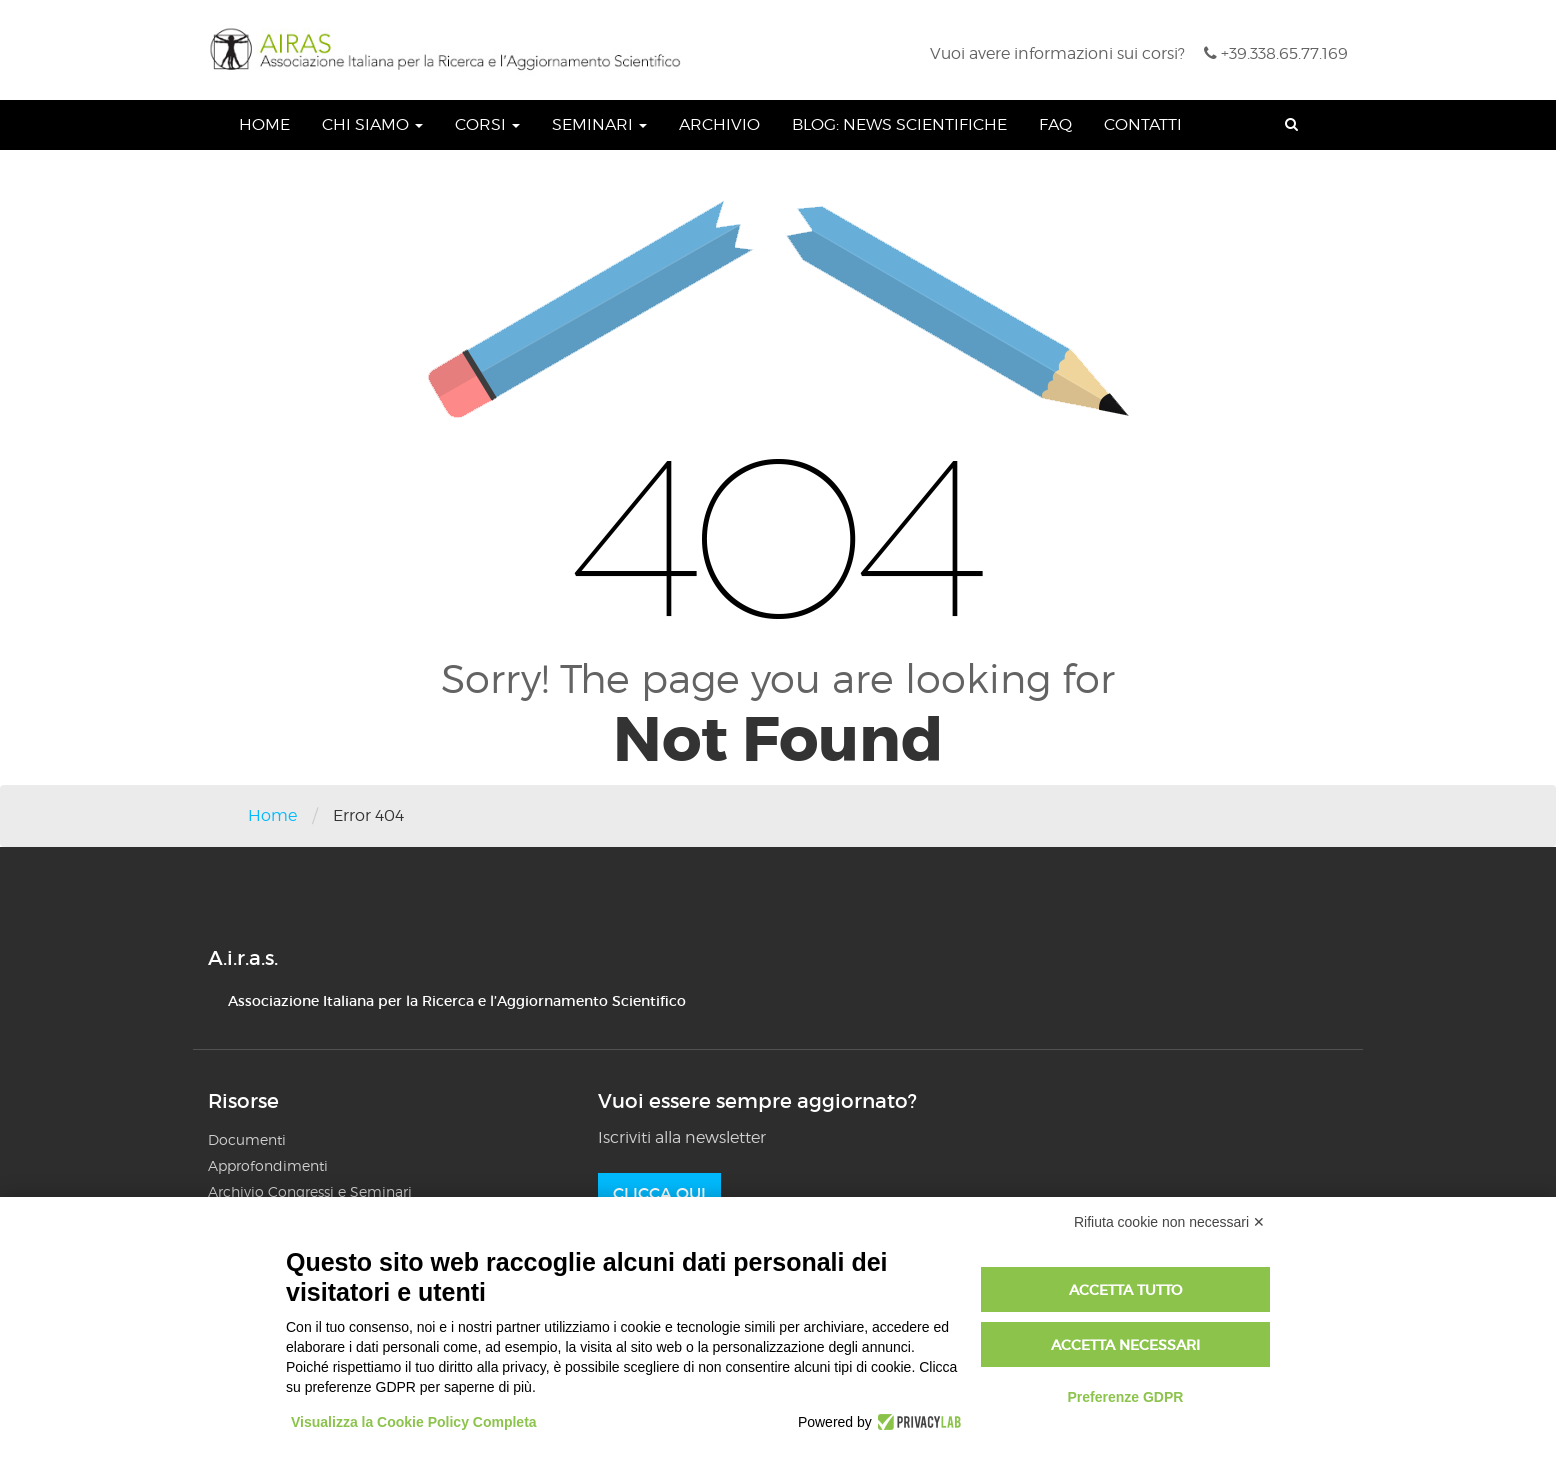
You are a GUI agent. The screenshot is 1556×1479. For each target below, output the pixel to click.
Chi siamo (372, 124)
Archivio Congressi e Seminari (310, 1191)
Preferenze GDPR (1125, 1397)
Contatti (1143, 124)
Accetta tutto (1125, 1290)
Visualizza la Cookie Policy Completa (414, 1422)
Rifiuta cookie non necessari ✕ (1169, 1222)
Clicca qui (659, 1193)
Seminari (599, 124)
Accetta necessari (1125, 1345)
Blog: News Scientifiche (899, 124)
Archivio (719, 124)
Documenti (247, 1139)
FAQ (1055, 124)
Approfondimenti (268, 1165)
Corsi (487, 124)
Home (264, 124)
